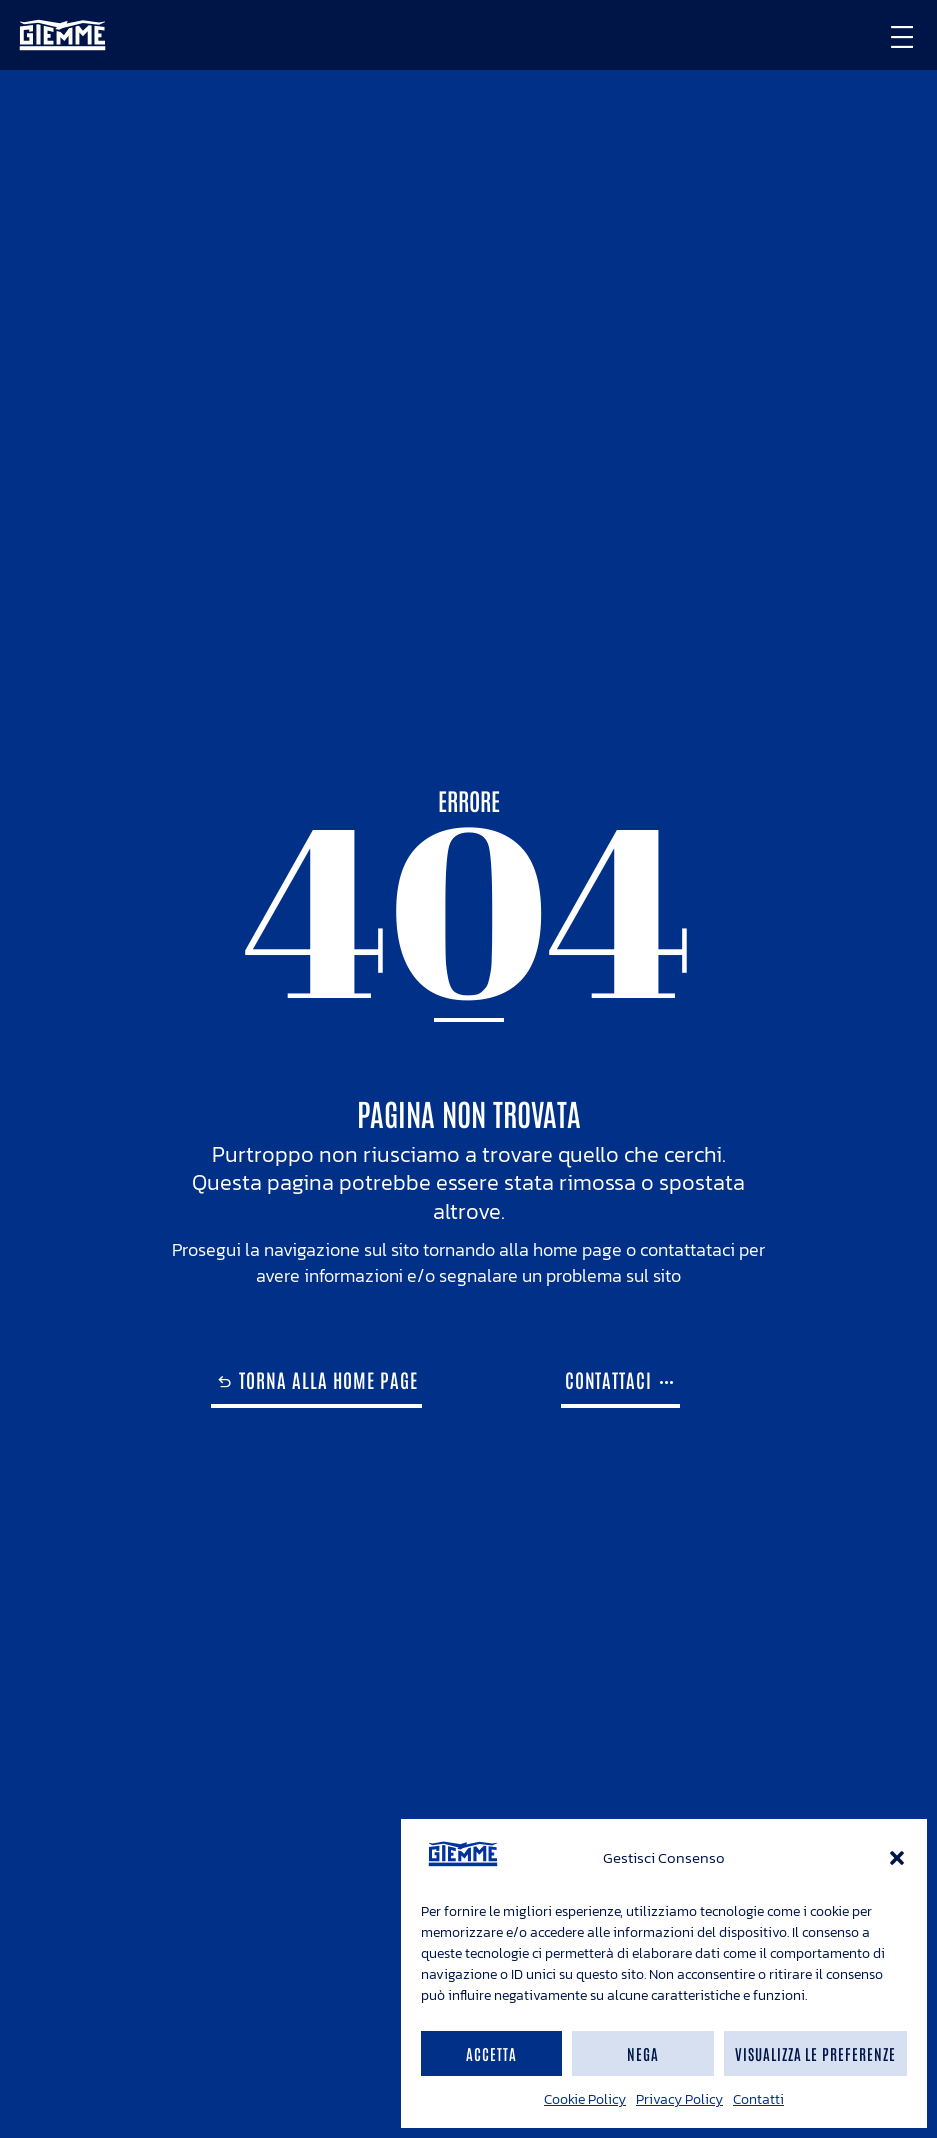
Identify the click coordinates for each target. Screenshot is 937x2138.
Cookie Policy (585, 2099)
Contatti (758, 2099)
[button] (897, 1858)
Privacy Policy (679, 2099)
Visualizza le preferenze (815, 2053)
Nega (643, 2053)
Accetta (491, 2053)
